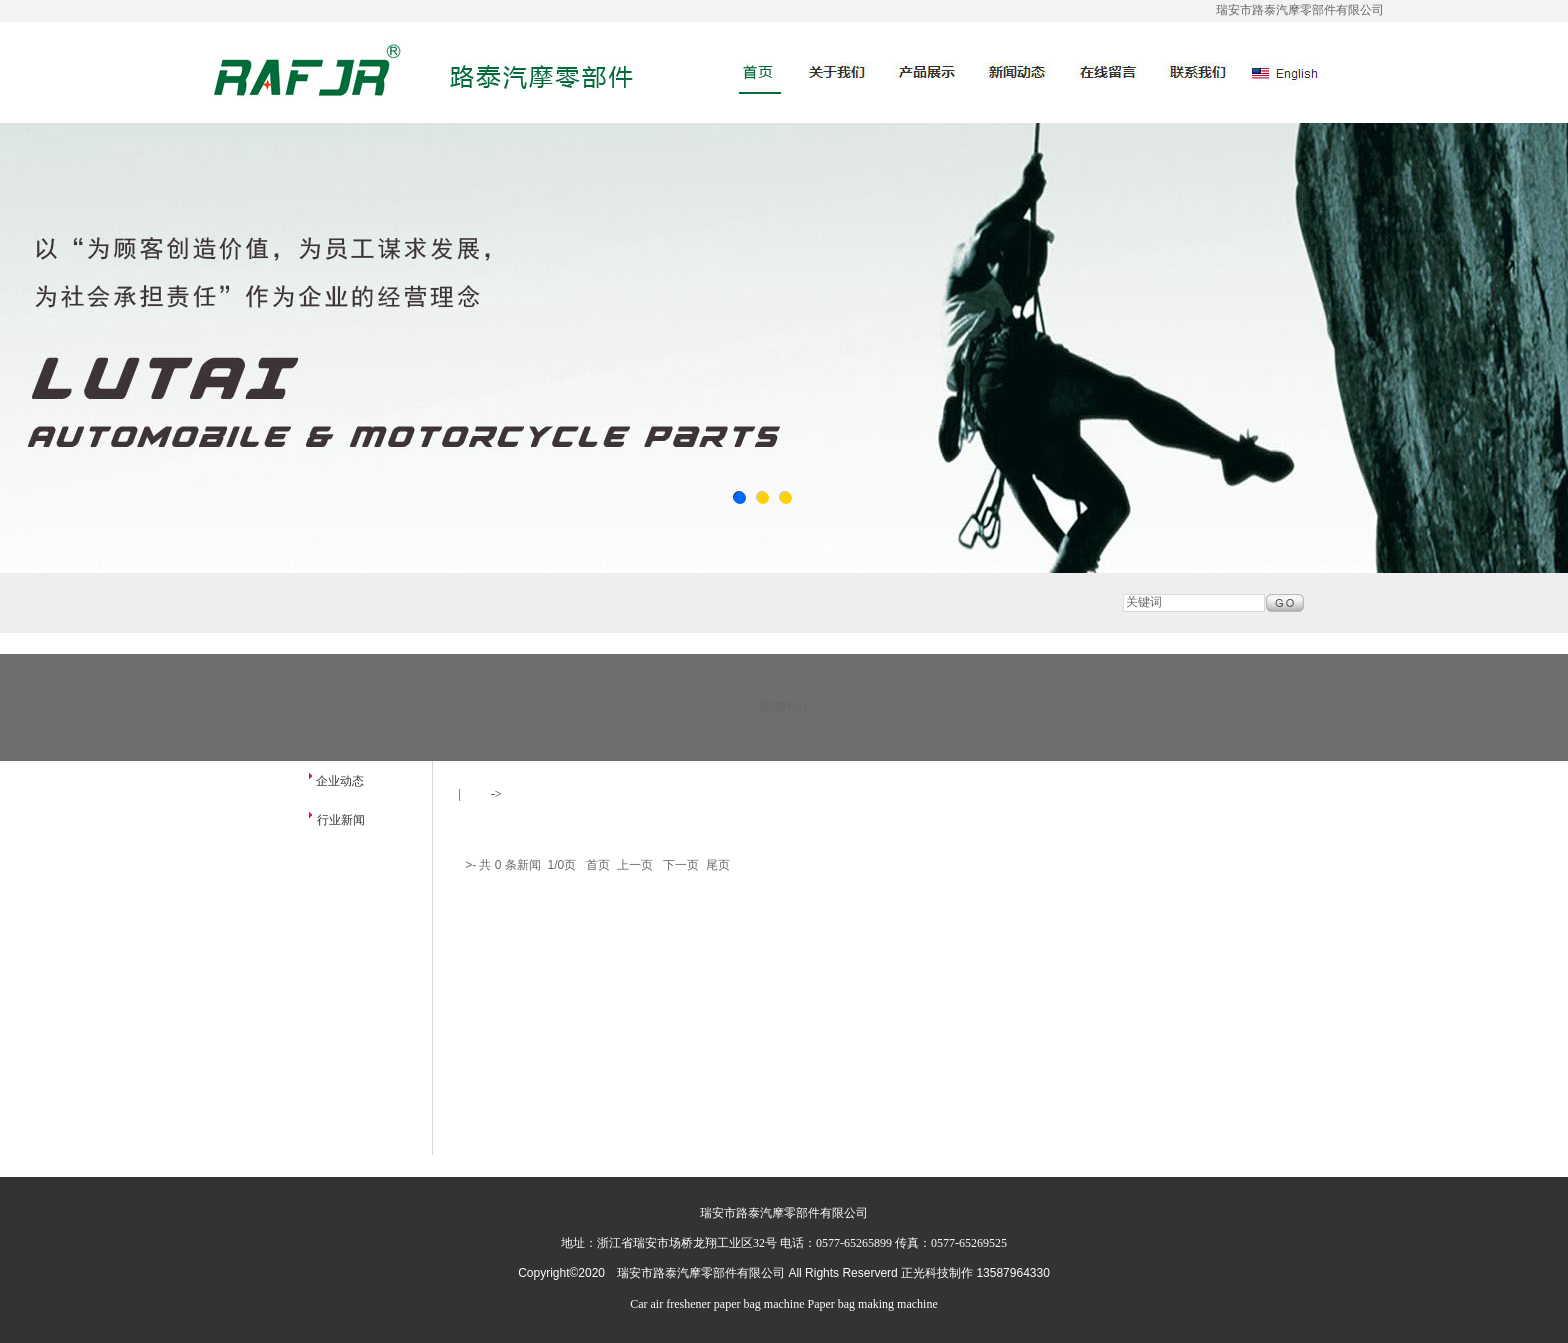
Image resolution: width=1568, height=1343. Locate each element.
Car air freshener (670, 1304)
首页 (476, 794)
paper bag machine (759, 1304)
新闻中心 (535, 794)
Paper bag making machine (872, 1304)
